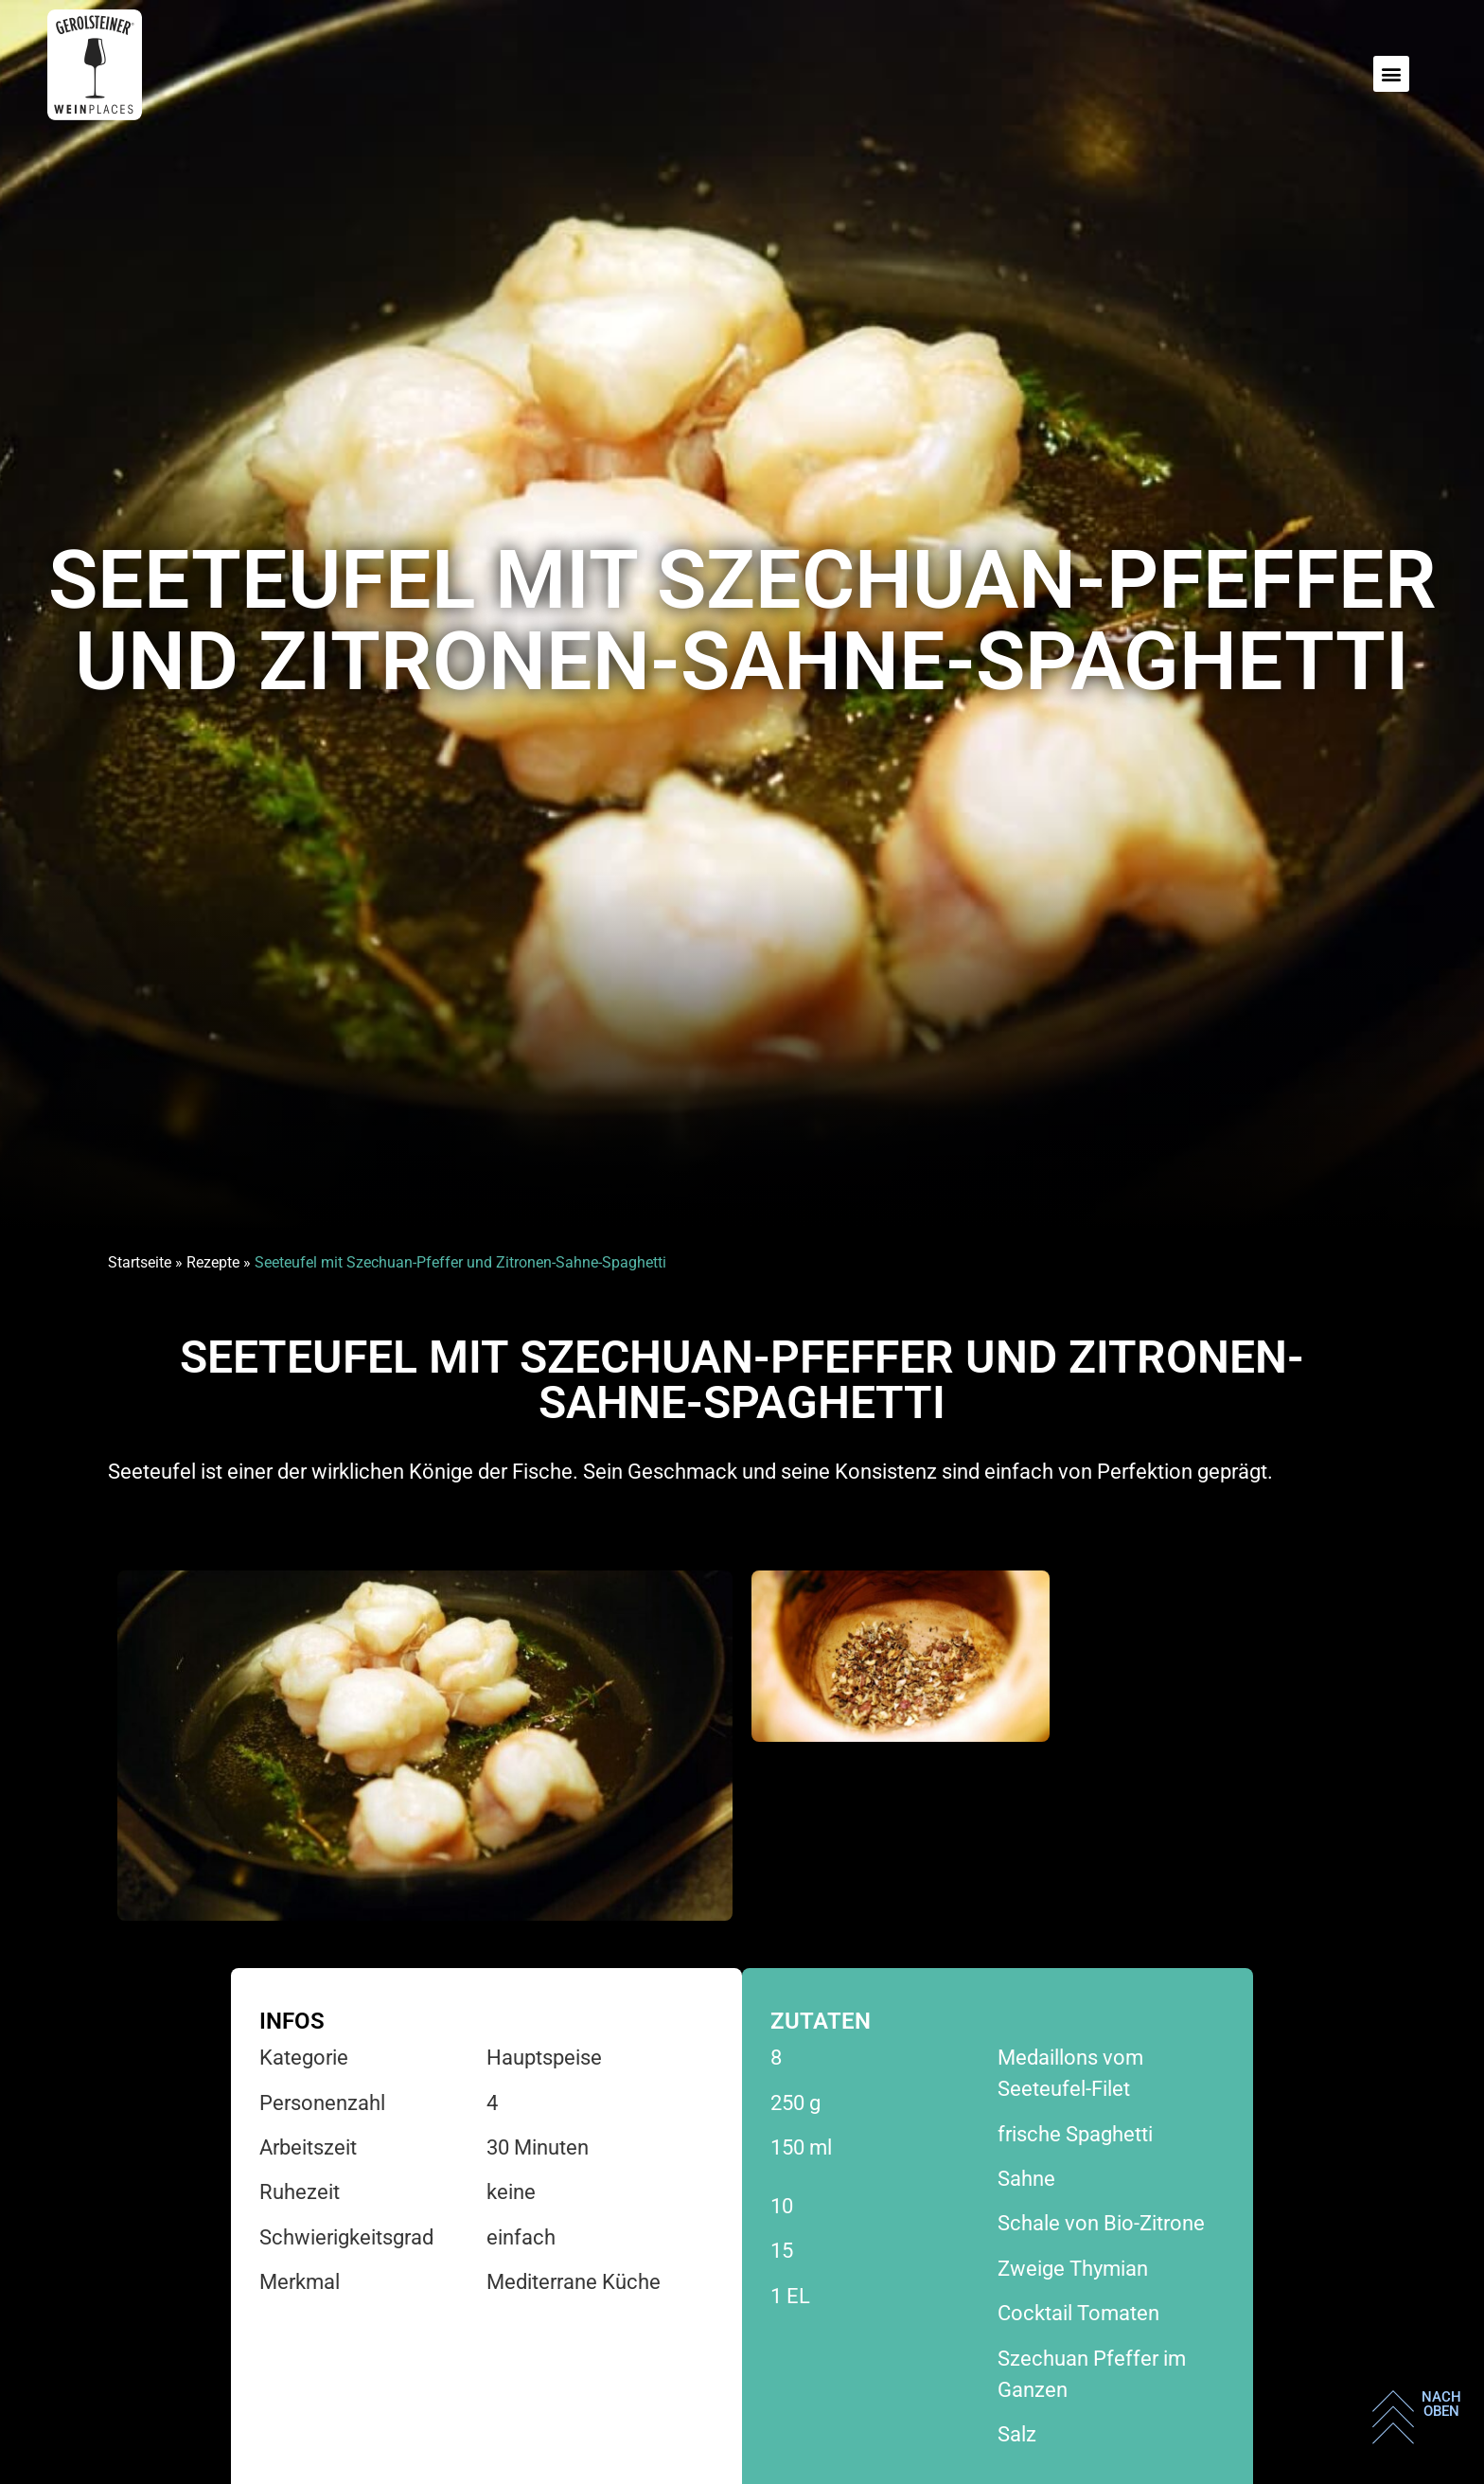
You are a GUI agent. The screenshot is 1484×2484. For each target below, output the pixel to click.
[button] (1391, 74)
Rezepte (212, 1262)
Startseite (139, 1262)
